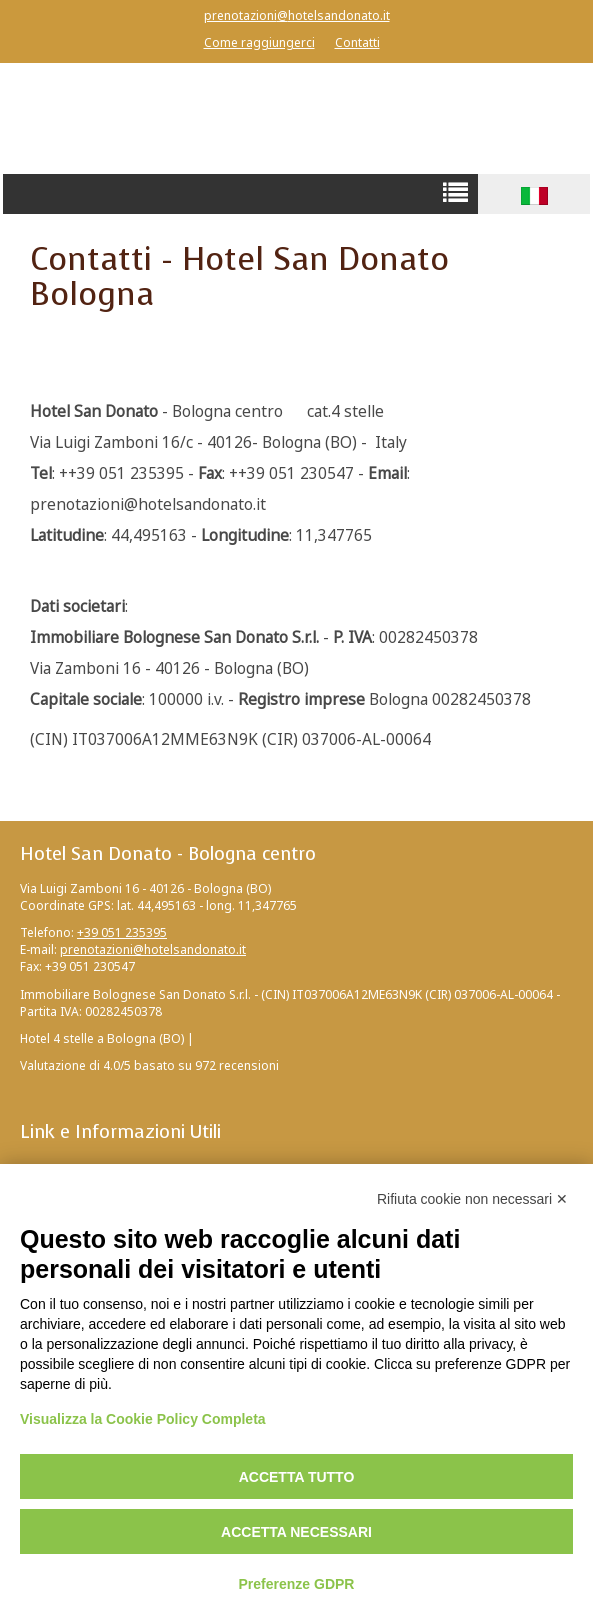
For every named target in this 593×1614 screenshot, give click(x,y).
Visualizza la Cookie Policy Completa (143, 1419)
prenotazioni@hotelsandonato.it (297, 15)
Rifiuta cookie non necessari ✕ (472, 1199)
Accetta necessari (296, 1532)
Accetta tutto (297, 1477)
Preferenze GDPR (297, 1584)
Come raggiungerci (259, 42)
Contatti (357, 42)
